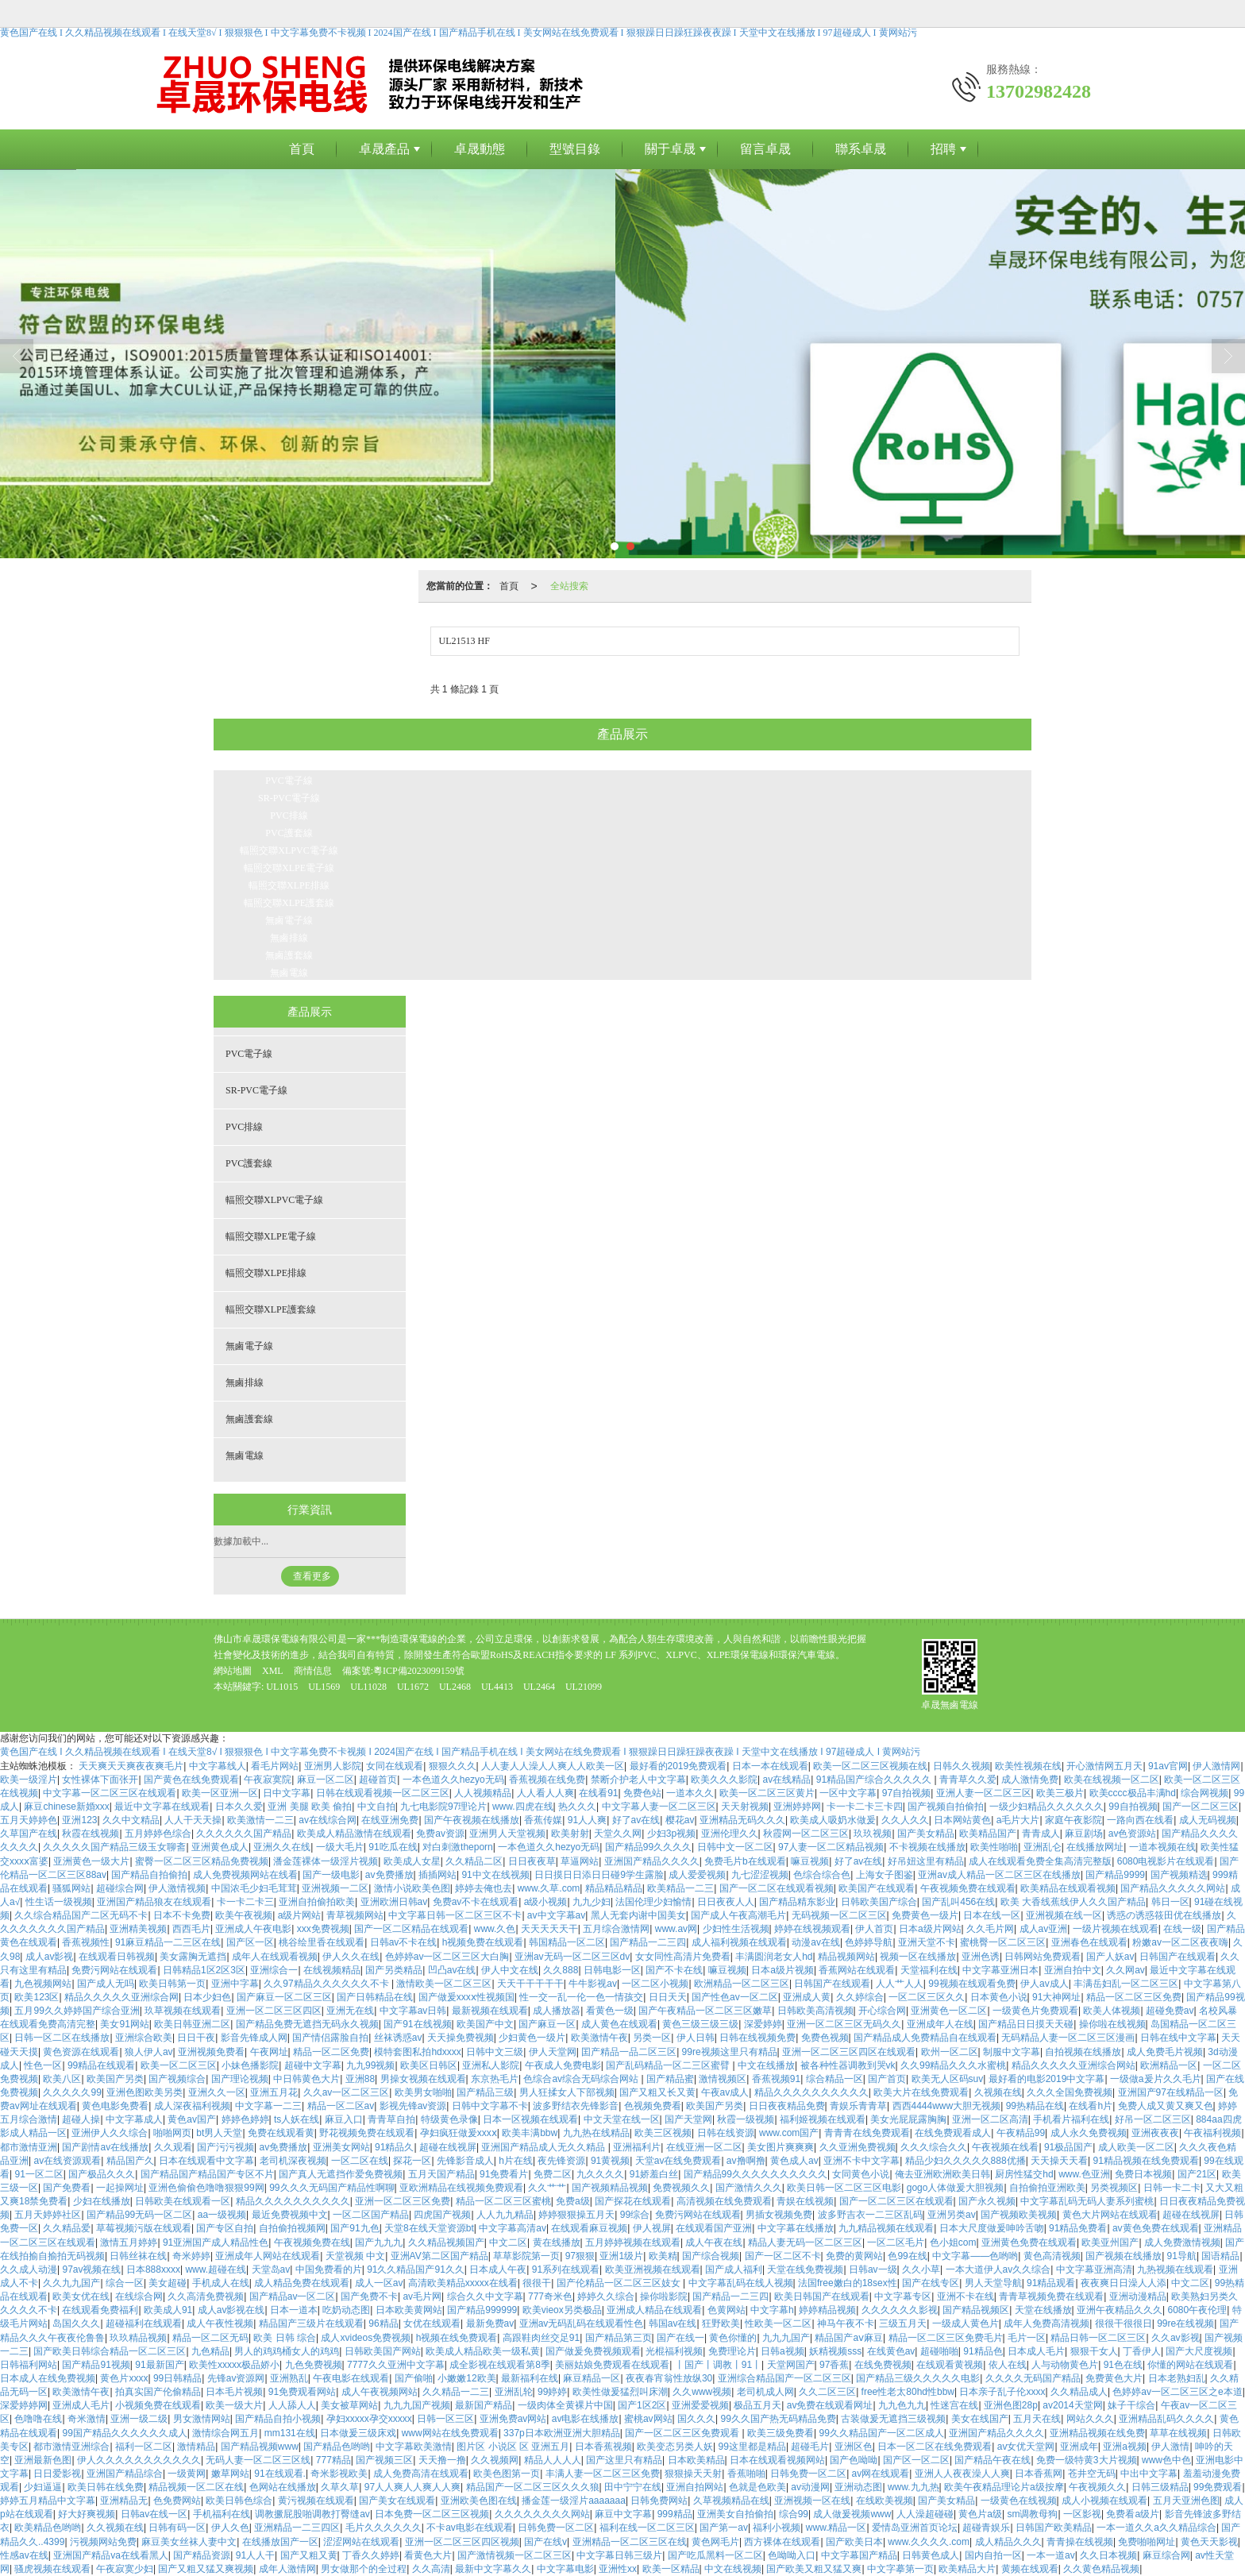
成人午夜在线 (713, 2242)
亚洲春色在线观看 (1089, 1942)
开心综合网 (882, 2010)
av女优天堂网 (1026, 2446)
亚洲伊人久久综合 (109, 2132)
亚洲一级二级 (139, 2418)
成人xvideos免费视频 (366, 2337)
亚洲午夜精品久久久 (1119, 2310)
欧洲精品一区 (1168, 2065)
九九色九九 (902, 2405)
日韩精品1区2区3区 (204, 1970)
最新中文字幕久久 (493, 2568)
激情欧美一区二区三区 (443, 1983)
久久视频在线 (115, 2527)
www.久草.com (549, 1888)
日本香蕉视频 (603, 2446)
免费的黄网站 (854, 2256)
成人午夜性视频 (220, 2323)
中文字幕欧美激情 (414, 2446)
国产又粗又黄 (308, 2555)
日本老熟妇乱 (1176, 2378)
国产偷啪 (414, 2378)
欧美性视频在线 (1028, 1766)
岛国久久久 (76, 2323)
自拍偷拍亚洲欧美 (1047, 2187)
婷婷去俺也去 (483, 1888)
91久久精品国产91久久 (415, 2269)
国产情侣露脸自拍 (330, 2037)
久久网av (1125, 1970)
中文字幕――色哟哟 (975, 2256)
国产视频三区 (384, 2460)
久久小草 (921, 2269)
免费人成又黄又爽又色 (1165, 2105)
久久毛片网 (990, 1928)
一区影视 (1082, 2514)
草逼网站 (580, 1861)
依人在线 (1008, 2364)
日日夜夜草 (532, 1861)
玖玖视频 (873, 1833)
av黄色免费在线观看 (1155, 2228)
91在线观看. (280, 2473)
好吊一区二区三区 (1153, 2119)
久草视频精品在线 (731, 2500)
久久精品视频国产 (446, 2242)
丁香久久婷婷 (370, 2555)
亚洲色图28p (1011, 2405)
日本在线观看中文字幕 (206, 2160)
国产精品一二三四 (648, 1942)
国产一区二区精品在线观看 (411, 1928)
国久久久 (696, 2418)
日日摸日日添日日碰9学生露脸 (599, 1874)
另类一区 (652, 2037)
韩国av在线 (673, 2323)
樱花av (680, 1820)
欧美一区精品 (671, 2568)
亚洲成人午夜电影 (253, 1928)
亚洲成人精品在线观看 (654, 2310)
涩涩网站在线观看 (361, 2541)
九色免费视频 (313, 2364)
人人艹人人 (899, 1983)
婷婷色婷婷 (245, 2119)
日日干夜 (196, 2037)
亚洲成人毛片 (81, 2405)
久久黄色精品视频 (1101, 2568)
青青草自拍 (391, 2119)
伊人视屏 (652, 2228)
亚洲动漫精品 (1137, 2296)
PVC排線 (288, 815)
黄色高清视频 (1052, 2256)
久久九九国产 (71, 2283)
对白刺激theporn (457, 1847)
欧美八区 (62, 2078)
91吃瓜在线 (392, 1847)
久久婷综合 (860, 1997)
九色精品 (210, 2351)
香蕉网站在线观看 (857, 1970)
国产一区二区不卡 (783, 2256)
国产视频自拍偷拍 (946, 1806)
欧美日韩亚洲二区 (192, 2024)
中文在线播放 (766, 2065)
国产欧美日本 (854, 2541)
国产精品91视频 (95, 2364)
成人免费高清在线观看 (420, 2473)
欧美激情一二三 (260, 1820)
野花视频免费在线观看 (366, 2132)
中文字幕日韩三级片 (619, 2555)
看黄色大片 (428, 2555)
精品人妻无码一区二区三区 (805, 2242)
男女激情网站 (201, 2418)
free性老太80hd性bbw (907, 2391)
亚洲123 (79, 1820)
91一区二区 (38, 2174)
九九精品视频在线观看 (886, 2228)
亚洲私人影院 (490, 2065)
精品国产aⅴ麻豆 (849, 2337)
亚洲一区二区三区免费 (402, 2201)
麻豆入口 (344, 2119)
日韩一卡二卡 (1172, 2187)
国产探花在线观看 (633, 2201)
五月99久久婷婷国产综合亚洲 (76, 2010)
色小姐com (953, 2242)
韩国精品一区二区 (567, 1942)
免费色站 (642, 1793)
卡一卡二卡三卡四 (865, 1806)
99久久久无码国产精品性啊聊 (331, 2187)
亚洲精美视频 (138, 1928)
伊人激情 (1170, 2446)
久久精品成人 (1079, 2391)
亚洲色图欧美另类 (144, 2092)
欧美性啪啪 (994, 1847)
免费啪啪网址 (1146, 2541)
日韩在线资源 (725, 2132)
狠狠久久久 (452, 1766)
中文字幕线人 (217, 1766)
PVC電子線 (288, 780)
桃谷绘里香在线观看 (321, 1942)
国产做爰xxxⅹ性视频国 (466, 1997)
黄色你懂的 (733, 2337)
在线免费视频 (883, 2364)
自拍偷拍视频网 (292, 2228)
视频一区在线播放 (918, 1956)
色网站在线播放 (282, 2487)
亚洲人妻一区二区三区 (983, 1793)
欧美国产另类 (115, 2078)
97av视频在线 (91, 2269)
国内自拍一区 (993, 2555)
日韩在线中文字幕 (1178, 2037)
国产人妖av (1110, 1956)
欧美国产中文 (485, 2024)
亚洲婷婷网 (797, 1806)
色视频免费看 (652, 2105)
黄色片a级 (980, 2514)
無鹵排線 (289, 937)
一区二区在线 (359, 2160)
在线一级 (1182, 1928)
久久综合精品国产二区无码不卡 (81, 1915)
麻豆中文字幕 (623, 2514)
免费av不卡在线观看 (476, 1901)
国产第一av (724, 2527)
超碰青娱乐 (986, 2527)
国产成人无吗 (105, 1983)
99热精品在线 (1035, 2105)
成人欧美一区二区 (1136, 2147)
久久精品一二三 (455, 2391)
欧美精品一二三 (680, 1888)
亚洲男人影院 (332, 1766)
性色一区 (43, 2065)
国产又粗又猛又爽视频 (205, 2568)
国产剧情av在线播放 (105, 2147)
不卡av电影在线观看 (469, 2527)
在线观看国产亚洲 (714, 2228)
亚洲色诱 (981, 1956)
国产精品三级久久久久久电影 (918, 2378)
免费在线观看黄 (281, 2132)
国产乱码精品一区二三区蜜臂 (669, 2065)
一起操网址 (120, 2187)
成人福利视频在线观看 (739, 1942)
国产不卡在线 (674, 1970)
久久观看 (173, 2147)
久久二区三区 (827, 2391)
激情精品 (196, 2446)
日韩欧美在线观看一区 (182, 2201)
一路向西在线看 (1140, 1820)
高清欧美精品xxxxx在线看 (463, 2283)
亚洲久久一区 (216, 2092)
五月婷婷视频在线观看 (632, 2242)
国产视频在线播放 (1123, 2256)
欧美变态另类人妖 (675, 2446)
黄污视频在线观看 (316, 2500)
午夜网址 (269, 2051)
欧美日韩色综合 (239, 2500)
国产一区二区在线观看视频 (776, 1888)
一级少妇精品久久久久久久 (1046, 1806)
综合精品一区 (834, 2078)
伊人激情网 (1216, 1766)
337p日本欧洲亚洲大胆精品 (561, 2433)
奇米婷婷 (191, 2256)
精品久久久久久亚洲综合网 (121, 1997)
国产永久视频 (987, 2201)
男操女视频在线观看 (423, 2078)
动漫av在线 (816, 1942)
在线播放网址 (1095, 1847)
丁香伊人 (1142, 2351)
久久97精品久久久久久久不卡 (327, 1983)
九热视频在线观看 (1175, 2269)
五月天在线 (1037, 2418)
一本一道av (1051, 2555)
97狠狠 (580, 2256)
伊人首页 (874, 1928)
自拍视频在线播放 (1083, 2051)
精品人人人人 (552, 2460)
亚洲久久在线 (281, 1847)
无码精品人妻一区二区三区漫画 (1068, 2037)
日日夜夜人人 (725, 1901)
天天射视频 (745, 1806)
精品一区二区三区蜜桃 (503, 2201)
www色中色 (1166, 2460)
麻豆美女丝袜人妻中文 (189, 2541)
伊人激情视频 (177, 1888)
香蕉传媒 (543, 1820)
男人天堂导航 (993, 2283)
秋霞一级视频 (745, 2119)
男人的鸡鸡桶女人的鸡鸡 (286, 2351)
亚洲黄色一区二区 (949, 2010)
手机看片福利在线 (1071, 2119)
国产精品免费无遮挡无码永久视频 (307, 2024)
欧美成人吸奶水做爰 (833, 1820)
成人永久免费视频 (1088, 2132)
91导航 (1182, 2256)
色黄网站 (726, 2310)
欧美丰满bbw (529, 2132)
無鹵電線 (289, 972)
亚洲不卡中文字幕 (861, 2160)
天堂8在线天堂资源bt (429, 2228)
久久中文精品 (131, 1820)
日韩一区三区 (445, 2418)
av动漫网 (810, 2487)
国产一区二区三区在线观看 (896, 2201)
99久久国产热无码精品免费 (778, 2418)
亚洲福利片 (637, 2147)
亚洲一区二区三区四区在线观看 (848, 2051)
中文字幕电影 (565, 2568)
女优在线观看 (432, 2323)
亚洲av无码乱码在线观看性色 (581, 2323)
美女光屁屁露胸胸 (908, 2119)
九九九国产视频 (417, 2405)
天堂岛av (271, 2269)
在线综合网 (139, 2296)
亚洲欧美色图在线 (479, 2500)
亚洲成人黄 (807, 1997)
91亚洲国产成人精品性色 (215, 2242)
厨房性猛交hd (1024, 2174)
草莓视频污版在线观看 (143, 2228)
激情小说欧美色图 (412, 1888)
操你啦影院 (664, 2296)
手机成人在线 (220, 2283)
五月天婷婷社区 (47, 2214)
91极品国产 (1068, 2147)
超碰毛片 (810, 2446)
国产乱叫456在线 (958, 1901)
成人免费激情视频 (1182, 2242)
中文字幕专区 (902, 2296)
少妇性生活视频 (736, 1928)
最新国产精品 (483, 2405)
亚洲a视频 (1125, 2446)
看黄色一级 (610, 2010)
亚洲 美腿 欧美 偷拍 (310, 1806)
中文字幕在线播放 (795, 2228)
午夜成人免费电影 (563, 2065)
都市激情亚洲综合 (71, 2446)
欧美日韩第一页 (172, 1983)
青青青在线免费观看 (867, 2132)
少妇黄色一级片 (532, 2037)
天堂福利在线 (929, 1970)
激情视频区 (722, 2078)
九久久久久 (600, 2174)
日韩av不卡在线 (403, 1942)
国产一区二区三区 (1200, 1806)
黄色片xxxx (124, 2378)
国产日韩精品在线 (375, 1997)
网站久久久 (1090, 2418)
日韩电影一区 (612, 1970)
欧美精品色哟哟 (47, 2527)
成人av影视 (49, 1956)
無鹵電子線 (289, 920)
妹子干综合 (1131, 2405)
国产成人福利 (733, 2269)
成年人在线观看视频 (275, 1956)
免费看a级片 (1132, 2514)
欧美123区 (36, 1997)
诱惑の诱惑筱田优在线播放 (1164, 1915)
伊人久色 (230, 2527)
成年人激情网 (287, 2568)
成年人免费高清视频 (1046, 2323)
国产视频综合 (177, 2078)
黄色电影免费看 (115, 2105)
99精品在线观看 (101, 2065)
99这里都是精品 (752, 2446)
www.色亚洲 (1084, 2174)
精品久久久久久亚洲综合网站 (1073, 2065)
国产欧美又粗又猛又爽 (813, 2568)
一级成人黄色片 (965, 2323)
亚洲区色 (853, 2446)
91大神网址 (1056, 1997)
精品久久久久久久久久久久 (811, 2092)
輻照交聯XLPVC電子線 (288, 850)
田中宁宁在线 (632, 2487)
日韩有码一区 (177, 2527)
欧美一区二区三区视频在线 (870, 1766)
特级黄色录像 (449, 2119)
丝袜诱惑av (398, 2037)
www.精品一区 (836, 2527)
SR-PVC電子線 (289, 798)
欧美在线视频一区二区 (1111, 1779)
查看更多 (312, 1576)
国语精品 (1220, 2256)
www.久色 (495, 1928)
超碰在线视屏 (447, 2147)
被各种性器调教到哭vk (848, 2065)
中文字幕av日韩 (413, 2010)
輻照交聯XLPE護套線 (289, 902)
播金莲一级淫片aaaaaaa (574, 2500)
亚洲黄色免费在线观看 (1029, 2242)
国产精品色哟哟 (336, 2446)
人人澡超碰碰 (925, 2514)
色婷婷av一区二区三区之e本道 (1177, 2391)
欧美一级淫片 (28, 1779)
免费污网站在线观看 (114, 1970)
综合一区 (125, 2283)
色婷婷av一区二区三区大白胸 (447, 1956)
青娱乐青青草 (858, 2105)
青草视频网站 (355, 1915)
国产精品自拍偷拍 (149, 1874)
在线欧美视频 (884, 2500)
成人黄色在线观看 (619, 2024)
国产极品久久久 (101, 2174)
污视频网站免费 (103, 2541)
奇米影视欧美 (339, 2473)
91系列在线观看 (565, 2269)
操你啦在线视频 (1112, 2024)
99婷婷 (552, 2391)
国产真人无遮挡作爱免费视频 (341, 2174)
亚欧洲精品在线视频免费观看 (461, 2187)
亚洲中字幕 (235, 1983)
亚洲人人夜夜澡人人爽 (962, 2473)
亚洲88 (360, 2078)
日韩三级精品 (1160, 2487)
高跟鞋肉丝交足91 (541, 2337)
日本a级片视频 (782, 1970)
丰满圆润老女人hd (773, 1956)
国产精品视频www (260, 2446)
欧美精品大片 (967, 2568)
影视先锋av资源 (413, 2105)
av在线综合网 (328, 1820)
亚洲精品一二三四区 (297, 2527)
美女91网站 (124, 2024)
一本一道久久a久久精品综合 (1156, 2527)
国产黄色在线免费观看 (191, 1779)
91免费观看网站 (302, 2391)
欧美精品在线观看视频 (1068, 1888)
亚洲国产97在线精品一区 (1171, 2092)
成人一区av (379, 2283)
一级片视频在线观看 (1115, 1928)
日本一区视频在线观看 (530, 2119)
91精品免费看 (1078, 2228)
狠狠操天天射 (693, 2473)
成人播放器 (556, 2010)
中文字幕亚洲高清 (1094, 2269)
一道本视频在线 (1162, 1847)
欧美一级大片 (234, 2405)
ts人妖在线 (296, 2119)
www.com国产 (789, 2132)
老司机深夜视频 (293, 2160)
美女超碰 (167, 2283)
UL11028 (368, 1686)
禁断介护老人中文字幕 (638, 1779)
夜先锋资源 (561, 2160)
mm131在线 (289, 2433)
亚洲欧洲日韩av (394, 1901)
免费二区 (553, 2174)
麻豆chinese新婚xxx (66, 1806)
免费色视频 (825, 2037)
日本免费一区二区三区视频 (432, 2514)
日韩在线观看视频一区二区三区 (382, 1793)
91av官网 (1168, 1766)
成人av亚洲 (1044, 1928)
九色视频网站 (42, 1983)
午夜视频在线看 (1005, 2147)
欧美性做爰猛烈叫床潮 (620, 2391)
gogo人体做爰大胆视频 (955, 2187)
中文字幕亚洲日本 (1000, 1970)
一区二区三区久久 (926, 1997)
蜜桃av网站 (648, 2418)
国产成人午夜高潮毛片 (738, 1915)
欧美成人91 (168, 2310)
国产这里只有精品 (624, 2460)
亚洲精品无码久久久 (742, 1820)
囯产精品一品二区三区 (628, 2051)
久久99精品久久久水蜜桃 (953, 2065)
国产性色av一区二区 (735, 1997)
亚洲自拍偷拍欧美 (317, 1901)
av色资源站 (1132, 1833)
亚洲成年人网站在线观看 (267, 2256)
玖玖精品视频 (138, 2337)
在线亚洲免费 (389, 1820)
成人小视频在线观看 (1104, 2500)
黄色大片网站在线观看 (1110, 2214)
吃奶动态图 (346, 2310)
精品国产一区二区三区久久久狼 (532, 2487)
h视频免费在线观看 (483, 1942)
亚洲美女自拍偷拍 (735, 2514)
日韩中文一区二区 (735, 1847)
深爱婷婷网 (24, 2405)
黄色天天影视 (1209, 2541)
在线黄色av (891, 2351)
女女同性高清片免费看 (682, 1956)
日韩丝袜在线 (138, 2256)
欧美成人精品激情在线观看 (354, 1833)
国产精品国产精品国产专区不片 (207, 2174)
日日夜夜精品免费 (787, 2105)
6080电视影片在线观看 (1166, 1861)
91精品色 (982, 2351)
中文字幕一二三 (268, 2105)
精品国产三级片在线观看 (311, 2323)
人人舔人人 (292, 2405)
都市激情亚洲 (28, 2147)
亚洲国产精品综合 (125, 2473)
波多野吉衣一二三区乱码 (870, 2214)
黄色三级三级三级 (700, 2024)
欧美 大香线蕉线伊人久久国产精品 (1073, 1901)
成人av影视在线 (231, 2310)
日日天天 (668, 1997)
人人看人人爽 (545, 1793)
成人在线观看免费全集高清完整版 (1040, 1861)
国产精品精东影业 (797, 1901)
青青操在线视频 (1079, 2541)
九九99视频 (370, 2065)
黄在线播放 (556, 2242)
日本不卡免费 (181, 1915)
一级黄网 (187, 2473)
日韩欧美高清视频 (815, 2010)
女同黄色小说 (860, 2174)
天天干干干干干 (530, 1983)
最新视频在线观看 (490, 2010)
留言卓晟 (765, 149)
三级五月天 (903, 2323)
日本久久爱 (239, 1806)
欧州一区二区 (949, 2051)
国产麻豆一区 (547, 2024)
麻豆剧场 (1084, 1833)
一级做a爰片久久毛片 (1155, 2078)
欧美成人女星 (412, 1861)
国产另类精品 (393, 1970)
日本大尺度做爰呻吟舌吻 (991, 2228)
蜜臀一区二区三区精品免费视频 (201, 1861)
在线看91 (598, 1793)
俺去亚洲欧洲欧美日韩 (942, 2174)
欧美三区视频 (663, 2132)
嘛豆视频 (810, 1861)
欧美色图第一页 (506, 2473)
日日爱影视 (57, 2473)
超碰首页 (378, 1779)
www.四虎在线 (522, 1806)
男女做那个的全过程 (364, 2568)
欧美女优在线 (81, 2296)
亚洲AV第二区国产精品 (439, 2256)
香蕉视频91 (776, 2078)
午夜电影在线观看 (351, 2378)
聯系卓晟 (860, 149)
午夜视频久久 (1097, 2487)
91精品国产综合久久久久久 (875, 1779)
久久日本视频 (1108, 2555)
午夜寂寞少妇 (124, 2568)
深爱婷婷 (763, 2024)
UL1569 (324, 1686)
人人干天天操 (193, 1820)
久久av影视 (1175, 2337)
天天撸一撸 (442, 2460)
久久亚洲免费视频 (857, 2147)
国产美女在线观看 (397, 2500)
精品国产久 (130, 2160)
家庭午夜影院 (1073, 1820)
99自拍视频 (1132, 1806)
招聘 (943, 149)
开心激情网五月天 (1104, 1766)
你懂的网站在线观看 (1190, 2364)
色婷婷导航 (868, 1942)
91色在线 (1123, 2364)
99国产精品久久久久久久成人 (124, 2433)
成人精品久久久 (1008, 2541)
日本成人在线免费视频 (47, 2378)
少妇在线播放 (101, 2201)
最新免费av (490, 2323)
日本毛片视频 (234, 2391)
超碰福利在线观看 (144, 2323)
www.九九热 (913, 2487)
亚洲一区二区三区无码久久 (844, 2024)
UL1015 (282, 1686)
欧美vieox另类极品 (562, 2310)
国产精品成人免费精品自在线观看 (925, 2037)
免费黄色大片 (1114, 2378)
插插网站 (437, 1874)
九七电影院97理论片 (443, 1806)
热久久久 (577, 1806)
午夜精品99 (1020, 2132)
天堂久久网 (618, 1833)
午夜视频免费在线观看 (968, 1888)
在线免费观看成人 (953, 2132)
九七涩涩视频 (759, 1874)
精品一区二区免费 (331, 2051)
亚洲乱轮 (514, 2391)
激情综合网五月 (225, 2433)
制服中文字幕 (1011, 2051)
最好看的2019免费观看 (678, 1766)
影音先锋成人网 (254, 2037)
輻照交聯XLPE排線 (289, 885)
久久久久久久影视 (899, 2310)
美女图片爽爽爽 (780, 2147)
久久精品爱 (67, 2228)
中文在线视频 (732, 2568)
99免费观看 (1217, 2487)
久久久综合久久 (933, 2147)
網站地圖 (233, 1670)
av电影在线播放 (585, 2418)
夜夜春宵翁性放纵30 (669, 2378)
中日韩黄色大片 (306, 2078)
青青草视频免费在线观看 (1051, 2296)
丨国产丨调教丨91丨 (718, 2364)
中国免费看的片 (328, 2269)
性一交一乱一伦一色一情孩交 (581, 1997)
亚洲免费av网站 (513, 2418)
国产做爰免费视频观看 (593, 2351)
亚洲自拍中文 (1072, 1970)
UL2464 (539, 1686)
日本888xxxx (153, 2269)
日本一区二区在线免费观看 (934, 2446)
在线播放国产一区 (280, 2541)
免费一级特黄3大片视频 (1086, 2460)
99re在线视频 (1185, 2323)
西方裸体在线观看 (782, 2541)
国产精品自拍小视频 (278, 2418)
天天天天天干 (549, 1928)
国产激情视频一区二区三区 (514, 2555)
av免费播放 (389, 1874)
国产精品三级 (485, 2092)
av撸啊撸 (746, 2160)
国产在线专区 (930, 2283)
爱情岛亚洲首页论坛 (915, 2527)
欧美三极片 (1060, 1793)
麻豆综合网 (1166, 2555)
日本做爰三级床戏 (358, 2433)
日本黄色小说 (998, 1997)
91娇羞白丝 (654, 2174)
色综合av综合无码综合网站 (582, 2078)
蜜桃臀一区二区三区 (1003, 1942)
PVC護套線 (288, 833)
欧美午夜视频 (243, 1915)
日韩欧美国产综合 (879, 1901)
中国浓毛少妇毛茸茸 (254, 1888)
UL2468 (456, 1686)
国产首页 (887, 2078)
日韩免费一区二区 (808, 2473)
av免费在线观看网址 (830, 2405)
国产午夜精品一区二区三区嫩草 (705, 2010)
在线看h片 (1090, 2105)
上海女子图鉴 (884, 1874)
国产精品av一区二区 (292, 2296)
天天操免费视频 (460, 2037)
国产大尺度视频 (1199, 2351)
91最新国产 (159, 2364)
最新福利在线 (529, 2378)
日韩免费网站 (659, 2500)
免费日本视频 (1143, 2174)
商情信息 (313, 1670)
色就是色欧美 (757, 2487)
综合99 (793, 2514)
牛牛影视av (593, 1983)
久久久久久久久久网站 (542, 2514)
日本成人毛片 (1036, 2351)
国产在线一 (680, 2337)
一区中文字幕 (848, 1793)
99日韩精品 (177, 2378)
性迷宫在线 (954, 2405)
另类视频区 (1114, 2187)
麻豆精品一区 (591, 2378)
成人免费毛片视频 (1165, 2051)
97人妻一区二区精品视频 (831, 1847)
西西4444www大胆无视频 (946, 2105)
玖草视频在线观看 (183, 2010)
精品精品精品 (613, 1888)
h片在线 (516, 2160)
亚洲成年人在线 (940, 2024)
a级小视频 (546, 1901)
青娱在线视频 (805, 2201)
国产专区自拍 (224, 2228)
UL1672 (413, 1686)
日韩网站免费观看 (1042, 1956)
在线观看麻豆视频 (589, 2228)
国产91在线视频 (417, 2024)
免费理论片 (732, 2351)
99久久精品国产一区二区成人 (881, 2433)
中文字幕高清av (512, 2228)
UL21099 (583, 1686)
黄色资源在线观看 (81, 2051)
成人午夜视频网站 (379, 2391)
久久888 (560, 1970)
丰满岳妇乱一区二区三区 (1125, 1983)
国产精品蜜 (670, 2078)
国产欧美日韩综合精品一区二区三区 (109, 2351)
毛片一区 (1027, 2337)
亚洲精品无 (124, 2500)
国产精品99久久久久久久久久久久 (755, 2174)
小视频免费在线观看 (158, 2405)
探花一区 (412, 2160)
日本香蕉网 (1038, 2473)
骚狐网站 (71, 1888)
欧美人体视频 (1111, 2010)
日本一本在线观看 (770, 1766)
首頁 (301, 149)
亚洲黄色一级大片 (91, 1861)
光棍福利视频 (674, 2351)
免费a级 (573, 2201)
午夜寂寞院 (267, 1779)
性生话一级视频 (58, 1901)
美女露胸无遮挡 (193, 1956)
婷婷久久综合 (605, 2296)
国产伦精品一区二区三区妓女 (620, 2283)
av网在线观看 (881, 2473)
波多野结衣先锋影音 (576, 2105)
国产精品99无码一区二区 (139, 2214)
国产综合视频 (710, 2256)
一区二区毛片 (895, 2242)
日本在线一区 (991, 1915)
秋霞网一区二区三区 (806, 1833)
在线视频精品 (331, 1970)
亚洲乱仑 (1042, 1847)
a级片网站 (300, 1915)
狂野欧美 (721, 2323)
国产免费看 (67, 2187)
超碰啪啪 (939, 2351)
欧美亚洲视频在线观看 (652, 2269)
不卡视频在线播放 (927, 1847)
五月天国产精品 (441, 2174)
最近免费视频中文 (290, 2214)
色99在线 (907, 2256)
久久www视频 (702, 2391)
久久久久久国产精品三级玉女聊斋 (114, 1847)
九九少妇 (591, 1901)
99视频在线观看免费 (971, 1983)
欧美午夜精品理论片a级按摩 (1004, 2487)
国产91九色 (354, 2228)
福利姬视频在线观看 (822, 2119)
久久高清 (431, 2568)
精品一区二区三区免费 (1133, 1997)
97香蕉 (834, 2364)
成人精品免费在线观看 (301, 2283)
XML (272, 1670)
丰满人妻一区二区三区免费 (602, 2473)
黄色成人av (794, 2160)
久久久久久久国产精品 (243, 1833)
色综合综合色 (821, 1874)
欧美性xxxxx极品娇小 (234, 2364)
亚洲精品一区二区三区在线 (629, 2541)
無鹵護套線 (289, 955)
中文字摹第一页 (900, 2568)
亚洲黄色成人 (220, 1847)
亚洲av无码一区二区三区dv (572, 1956)
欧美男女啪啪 (423, 2092)
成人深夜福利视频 (192, 2105)
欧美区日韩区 (428, 2065)
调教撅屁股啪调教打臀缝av (312, 2514)
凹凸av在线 (452, 1970)
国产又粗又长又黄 (657, 2092)
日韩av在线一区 (154, 2514)
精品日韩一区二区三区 (1098, 2337)
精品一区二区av (341, 2105)
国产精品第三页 (618, 2337)
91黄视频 (610, 2160)
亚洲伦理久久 (729, 1833)
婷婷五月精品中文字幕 (47, 2500)
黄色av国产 (192, 2119)
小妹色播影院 (250, 2065)
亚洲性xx (618, 2568)
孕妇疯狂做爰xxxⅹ (458, 2132)
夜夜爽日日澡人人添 (1123, 2283)
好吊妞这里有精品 (926, 1861)
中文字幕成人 (134, 2119)
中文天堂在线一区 (622, 2119)
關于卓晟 (670, 149)
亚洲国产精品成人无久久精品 (544, 2147)
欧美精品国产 (987, 1833)
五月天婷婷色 (28, 1820)
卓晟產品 (384, 149)
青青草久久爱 (967, 1779)
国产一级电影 (331, 1874)
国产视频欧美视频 (1019, 2214)
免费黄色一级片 (925, 1915)
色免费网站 (177, 2500)
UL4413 (497, 1686)
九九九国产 (786, 2337)
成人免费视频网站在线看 (245, 1874)
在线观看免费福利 (100, 2310)
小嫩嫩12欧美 (466, 2378)
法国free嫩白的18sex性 (847, 2283)
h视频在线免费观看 (457, 2337)
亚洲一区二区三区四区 (274, 2010)
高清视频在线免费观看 (724, 2201)
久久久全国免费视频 (1069, 2092)
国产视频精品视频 (610, 2187)
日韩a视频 (782, 2351)
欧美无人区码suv (948, 2078)
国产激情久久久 (748, 2187)
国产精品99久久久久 (648, 1847)
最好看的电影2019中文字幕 (1047, 2078)
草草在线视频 (1178, 2433)
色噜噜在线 (38, 2418)
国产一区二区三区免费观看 (683, 2433)
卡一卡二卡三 (245, 1901)
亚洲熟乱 (289, 2378)
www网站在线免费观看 (450, 2433)
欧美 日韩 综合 (284, 2337)
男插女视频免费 (779, 2214)
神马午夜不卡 (845, 2323)
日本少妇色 (207, 1997)
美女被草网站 (349, 2405)
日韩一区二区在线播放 (62, 2037)
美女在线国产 (979, 2418)
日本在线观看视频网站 (777, 2460)
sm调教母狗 (1032, 2514)
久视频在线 (998, 2092)
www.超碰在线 (215, 2269)
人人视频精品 (482, 1793)
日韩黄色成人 (930, 2555)
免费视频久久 (681, 2187)
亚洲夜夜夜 (1155, 2132)
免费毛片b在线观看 (745, 1861)
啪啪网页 (172, 2132)
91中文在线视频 (495, 1874)
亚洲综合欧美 (143, 2037)
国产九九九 (379, 2242)
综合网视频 (1204, 1793)
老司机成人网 (765, 2391)
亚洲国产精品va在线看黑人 (110, 2555)
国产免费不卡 (369, 2296)
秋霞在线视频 (90, 1833)
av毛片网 (422, 2296)
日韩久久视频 (961, 1766)
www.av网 (676, 1928)
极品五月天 (757, 2405)
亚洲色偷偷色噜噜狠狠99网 (206, 2187)
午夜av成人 (725, 2092)
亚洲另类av (951, 2214)
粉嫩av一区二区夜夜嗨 (1180, 1942)
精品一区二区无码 (210, 2337)
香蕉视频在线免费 (547, 1779)
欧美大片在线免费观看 (921, 2092)
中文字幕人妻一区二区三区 (659, 1806)
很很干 (536, 2283)
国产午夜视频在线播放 (471, 1820)
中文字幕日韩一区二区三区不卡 (455, 1915)
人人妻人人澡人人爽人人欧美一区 (552, 1766)
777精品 (333, 2460)
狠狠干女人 (1094, 2351)
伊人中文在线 (509, 1970)
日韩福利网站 (28, 2364)
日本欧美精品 (696, 2460)
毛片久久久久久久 (383, 2527)
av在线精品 (787, 1779)
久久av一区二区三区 (346, 2092)
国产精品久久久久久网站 (1172, 1888)
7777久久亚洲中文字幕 (396, 2364)
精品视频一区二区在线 (196, 2487)
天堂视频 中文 (355, 2256)
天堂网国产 (791, 2364)
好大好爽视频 (86, 2514)
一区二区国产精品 (371, 2214)
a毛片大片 (1018, 1820)
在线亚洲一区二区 (704, 2147)
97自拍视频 (906, 1793)
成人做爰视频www (852, 2514)
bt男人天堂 (219, 2132)
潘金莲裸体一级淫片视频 (325, 1861)
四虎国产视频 (442, 2214)
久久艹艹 (547, 2187)
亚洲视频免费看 (211, 2051)
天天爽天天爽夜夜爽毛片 (131, 1766)
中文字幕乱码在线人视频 (740, 2283)
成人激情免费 (1029, 1779)
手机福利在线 (221, 2514)
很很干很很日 (1123, 2323)
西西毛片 (191, 1928)
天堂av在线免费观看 (678, 2160)
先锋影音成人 (465, 2160)
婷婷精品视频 (827, 2310)
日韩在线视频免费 (757, 2037)
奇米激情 (86, 2418)
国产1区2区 (642, 2405)
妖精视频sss (835, 2351)
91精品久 (394, 2147)
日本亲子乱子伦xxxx (1002, 2391)
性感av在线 (24, 2555)
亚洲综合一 (274, 1970)
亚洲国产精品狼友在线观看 (154, 1901)
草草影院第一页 (526, 2256)
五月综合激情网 (616, 1928)
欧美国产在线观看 (876, 1888)
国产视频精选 (1179, 1874)
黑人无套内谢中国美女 (638, 1915)
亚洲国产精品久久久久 (652, 1861)
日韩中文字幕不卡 (490, 2105)
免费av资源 (440, 1833)
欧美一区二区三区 (179, 2065)
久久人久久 (905, 1820)
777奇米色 (550, 2296)
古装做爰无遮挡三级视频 (893, 2418)
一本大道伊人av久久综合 (998, 2269)
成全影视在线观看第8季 (499, 2364)
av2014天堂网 (1072, 2405)
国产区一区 (250, 1942)
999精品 (674, 2514)
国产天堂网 (688, 2119)
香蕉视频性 (86, 1942)
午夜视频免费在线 (312, 2242)
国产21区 (1197, 2174)
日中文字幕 (286, 1793)
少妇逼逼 (43, 2487)
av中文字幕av (556, 1915)
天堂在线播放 (1043, 2310)
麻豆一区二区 (325, 1779)
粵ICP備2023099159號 (418, 1670)
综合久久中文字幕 (485, 2296)
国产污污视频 (225, 2147)
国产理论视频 (239, 2078)
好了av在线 (636, 1820)
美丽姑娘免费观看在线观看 (612, 2364)
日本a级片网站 (930, 1928)
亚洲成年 (1079, 2446)
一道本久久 (690, 1793)
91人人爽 (587, 1820)
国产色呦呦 (853, 2460)
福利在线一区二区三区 (647, 2527)
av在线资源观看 (67, 2160)
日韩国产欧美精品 (1054, 2527)
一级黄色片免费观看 (1035, 2010)
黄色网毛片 (715, 2541)
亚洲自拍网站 (694, 2487)
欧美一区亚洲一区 (220, 1793)
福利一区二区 (143, 2446)
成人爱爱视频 (697, 1874)
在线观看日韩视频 (117, 1956)
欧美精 (663, 2256)
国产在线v (545, 2541)
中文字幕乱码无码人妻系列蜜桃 (1087, 2201)
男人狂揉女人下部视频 (567, 2092)
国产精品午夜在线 (992, 2460)
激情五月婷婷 (128, 2242)
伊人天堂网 (552, 2051)
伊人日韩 (695, 2037)
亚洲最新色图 (42, 2460)
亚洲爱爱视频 (700, 2405)
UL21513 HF (464, 640)
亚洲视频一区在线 (812, 2500)
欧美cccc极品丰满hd (1132, 1793)
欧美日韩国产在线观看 (821, 2296)
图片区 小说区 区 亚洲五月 (513, 2446)
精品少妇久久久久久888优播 (965, 2160)
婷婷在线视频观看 (812, 1928)
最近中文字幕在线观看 (162, 1806)
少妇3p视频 (671, 1833)
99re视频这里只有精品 (729, 2051)
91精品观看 (1051, 2283)
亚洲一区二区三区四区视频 (462, 2541)
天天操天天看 (1059, 2160)
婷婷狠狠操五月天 (576, 2214)
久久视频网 (494, 2460)
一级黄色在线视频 (1019, 2500)
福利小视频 (776, 2527)
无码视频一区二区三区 (839, 1915)
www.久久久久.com (928, 2541)
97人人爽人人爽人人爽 (412, 2487)
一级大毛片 (340, 1847)
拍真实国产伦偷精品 (158, 2391)
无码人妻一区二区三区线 (258, 2460)
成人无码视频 (1207, 1820)
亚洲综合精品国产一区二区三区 (784, 2378)
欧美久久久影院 (724, 1779)
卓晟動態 (479, 149)
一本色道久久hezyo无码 (453, 1779)
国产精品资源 (201, 2555)
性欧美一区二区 (778, 2323)
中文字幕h (772, 2310)
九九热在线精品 (596, 2132)
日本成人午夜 (497, 2269)
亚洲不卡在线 (965, 2296)
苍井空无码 (1092, 2473)
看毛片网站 (275, 1766)
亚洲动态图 (858, 2487)
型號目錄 (574, 149)
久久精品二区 (474, 1861)
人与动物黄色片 (1064, 2364)
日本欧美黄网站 (409, 2310)
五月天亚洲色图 (1186, 2500)
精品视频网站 (846, 1956)
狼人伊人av (149, 2051)
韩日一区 (1170, 1901)
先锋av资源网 (236, 2378)
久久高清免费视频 (206, 2296)
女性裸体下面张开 (100, 1779)
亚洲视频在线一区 (1064, 1915)
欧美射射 (570, 1833)
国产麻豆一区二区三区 (284, 1997)
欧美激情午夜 (599, 2037)
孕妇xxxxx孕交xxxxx (369, 2418)
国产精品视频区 (975, 2310)
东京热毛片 (494, 2078)
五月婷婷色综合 (158, 1833)
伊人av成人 (1044, 1983)
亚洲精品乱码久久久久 (1166, 2418)
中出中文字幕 (1149, 2473)
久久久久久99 (72, 2092)
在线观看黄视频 (949, 2364)
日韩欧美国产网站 (383, 2351)
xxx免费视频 (323, 1928)
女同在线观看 (394, 1766)
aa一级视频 (222, 2214)
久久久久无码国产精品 (1033, 2378)
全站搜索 (569, 586)
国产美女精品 (925, 1833)
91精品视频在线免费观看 (1146, 2160)
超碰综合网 (120, 1888)
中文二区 (508, 2242)
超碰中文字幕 (312, 2065)
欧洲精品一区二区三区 (741, 1983)
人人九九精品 (505, 2214)
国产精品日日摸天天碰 (1025, 2024)
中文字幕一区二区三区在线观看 (109, 1793)
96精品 (383, 2323)
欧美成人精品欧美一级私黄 (483, 2351)
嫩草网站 (230, 2473)
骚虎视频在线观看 (52, 2568)
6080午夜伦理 (1198, 2310)
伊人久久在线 (351, 1956)
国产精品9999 (1115, 1874)
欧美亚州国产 (1110, 2242)
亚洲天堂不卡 (926, 1942)
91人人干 (255, 2555)
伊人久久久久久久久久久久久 (139, 2460)
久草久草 (340, 2487)
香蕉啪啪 (746, 2473)
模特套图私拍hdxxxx (417, 2051)
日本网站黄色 (962, 1820)
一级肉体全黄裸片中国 (565, 2405)
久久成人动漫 (28, 2269)
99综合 (634, 2214)
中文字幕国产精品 (859, 2555)
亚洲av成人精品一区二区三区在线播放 (999, 1874)
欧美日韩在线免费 (105, 2487)
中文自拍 (376, 1806)
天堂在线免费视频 (805, 2269)
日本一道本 (294, 2310)
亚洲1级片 (621, 2256)
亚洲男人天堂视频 (507, 1833)
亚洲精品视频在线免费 (1097, 2433)
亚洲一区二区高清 (990, 2119)
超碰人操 (81, 2119)
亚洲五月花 (274, 2092)
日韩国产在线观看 (1177, 1956)
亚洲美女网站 (341, 2147)
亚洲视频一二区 (335, 1888)
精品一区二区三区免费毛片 (945, 2337)
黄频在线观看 (1029, 2568)
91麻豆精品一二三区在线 (168, 1942)
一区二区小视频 (655, 1983)
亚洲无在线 (350, 2010)
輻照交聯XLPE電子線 (289, 867)
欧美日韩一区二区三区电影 (844, 2187)
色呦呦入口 (791, 2555)
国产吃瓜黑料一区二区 (715, 2555)
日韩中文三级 (494, 2051)
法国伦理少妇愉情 (653, 1901)
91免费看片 (504, 2174)
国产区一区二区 (916, 2460)
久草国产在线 (28, 1833)
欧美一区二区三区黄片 (767, 1793)
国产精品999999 (482, 2310)
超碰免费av (1170, 2010)
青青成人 (1041, 1833)
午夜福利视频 (1212, 2132)
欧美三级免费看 (780, 2433)
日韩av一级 (873, 2269)
